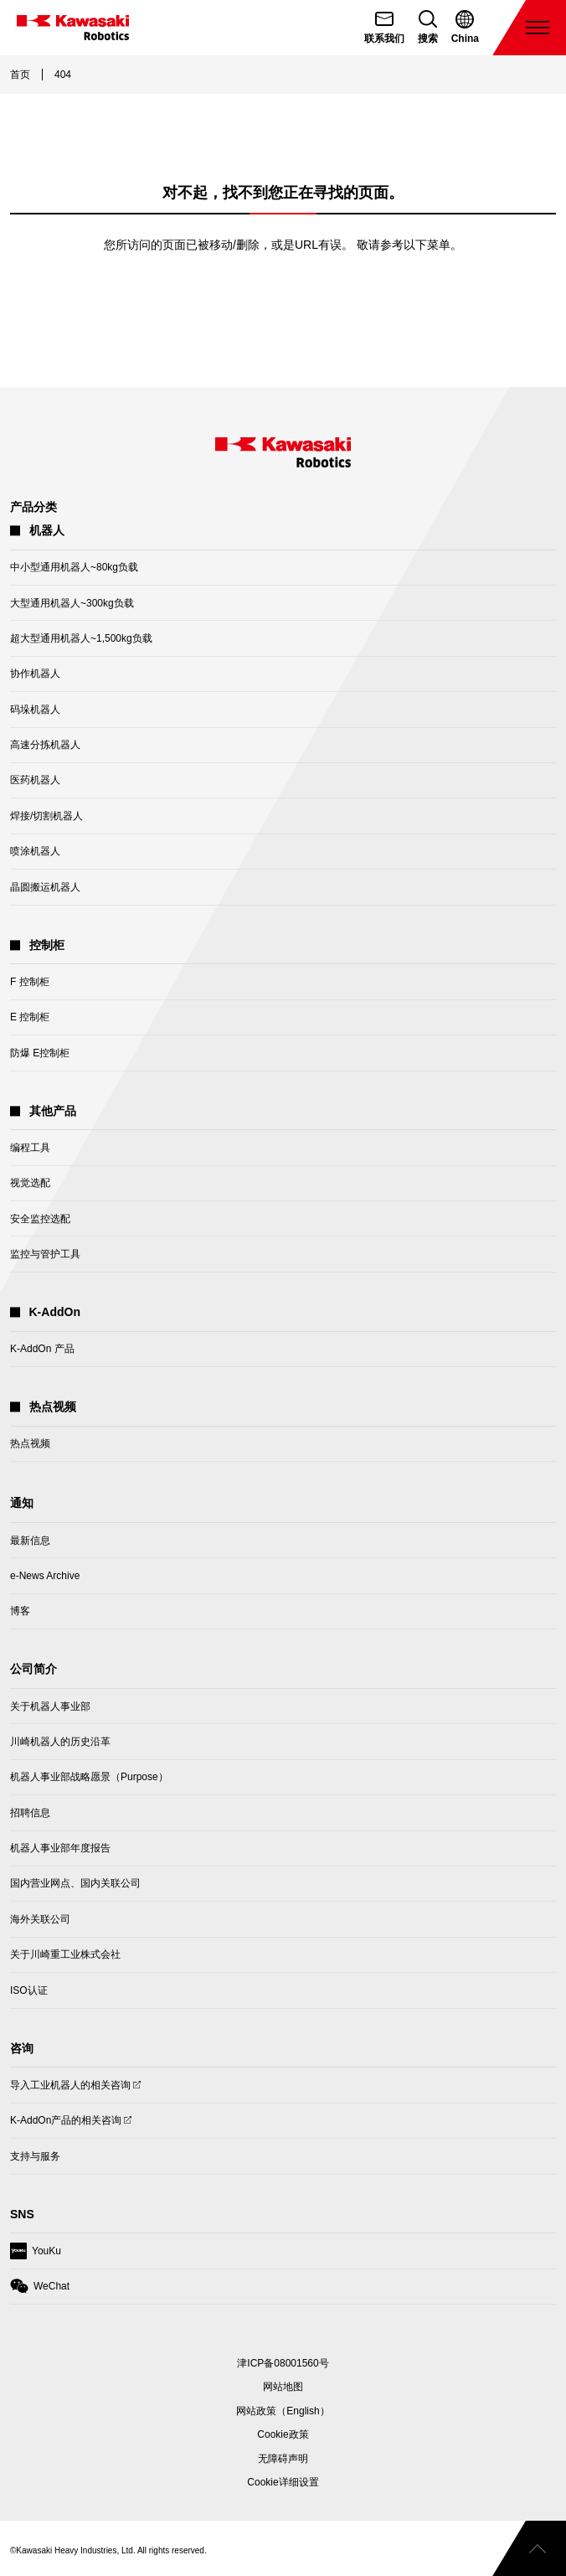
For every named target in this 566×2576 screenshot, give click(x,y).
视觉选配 (30, 1183)
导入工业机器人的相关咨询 (70, 2089)
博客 (20, 1611)
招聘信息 (30, 1813)
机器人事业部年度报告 (60, 1848)
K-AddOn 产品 (42, 1349)
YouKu (35, 2255)
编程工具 (30, 1148)
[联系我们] (384, 27)
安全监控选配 (40, 1219)
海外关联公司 (40, 1919)
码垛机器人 (35, 709)
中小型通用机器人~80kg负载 (74, 567)
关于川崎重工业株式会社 (65, 1954)
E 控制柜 (29, 1017)
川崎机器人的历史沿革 (60, 1741)
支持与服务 (35, 2156)
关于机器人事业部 (50, 1706)
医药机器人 (35, 780)
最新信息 (30, 1540)
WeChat (39, 2290)
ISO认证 (29, 1990)
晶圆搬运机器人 (45, 887)
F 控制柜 (29, 982)
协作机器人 (35, 673)
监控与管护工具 (45, 1254)
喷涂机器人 (35, 851)
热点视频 (30, 1443)
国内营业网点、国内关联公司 (75, 1883)
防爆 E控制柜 (39, 1053)
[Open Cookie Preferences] (282, 2482)
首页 (20, 74)
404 (62, 74)
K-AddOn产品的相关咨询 (65, 2124)
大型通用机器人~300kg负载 (72, 603)
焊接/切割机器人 (46, 816)
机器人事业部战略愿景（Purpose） (89, 1777)
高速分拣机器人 (45, 745)
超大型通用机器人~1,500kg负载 (81, 638)
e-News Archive (45, 1576)
